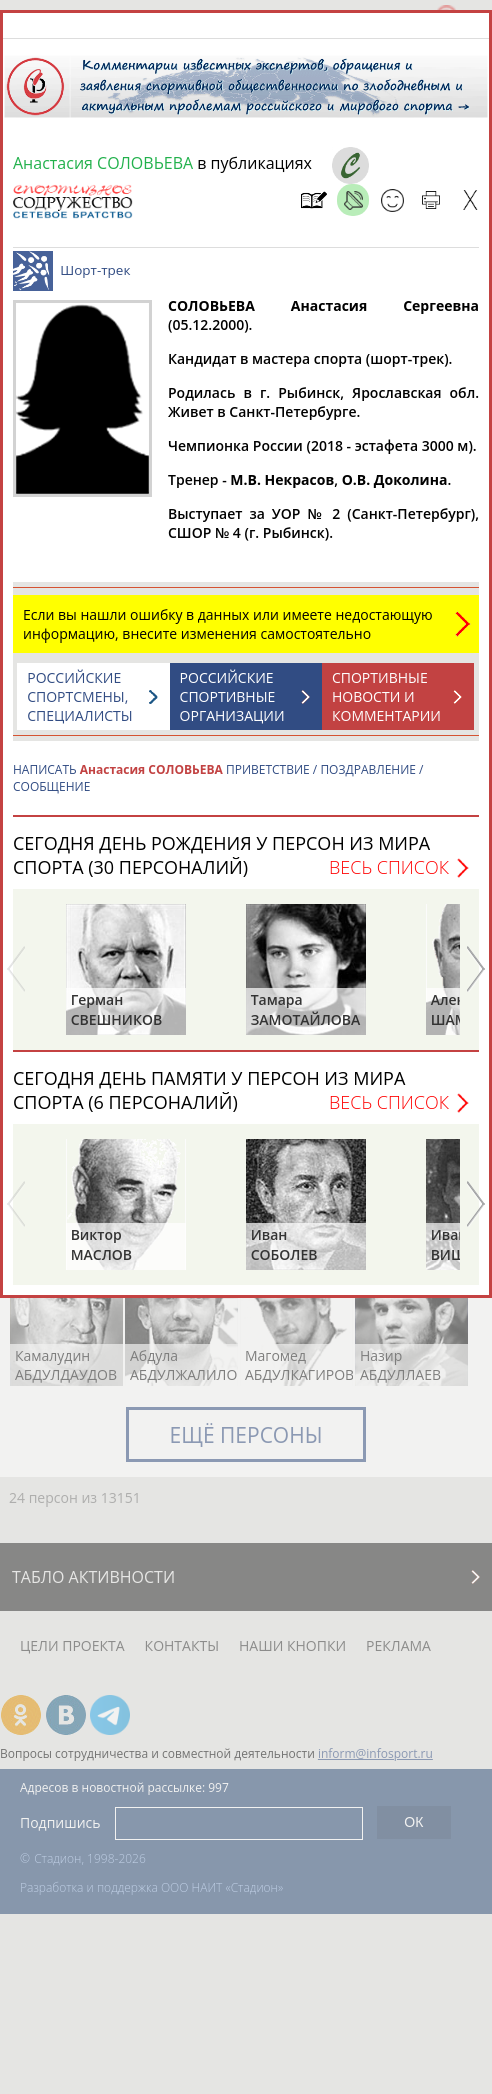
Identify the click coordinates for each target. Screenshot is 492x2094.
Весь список (389, 867)
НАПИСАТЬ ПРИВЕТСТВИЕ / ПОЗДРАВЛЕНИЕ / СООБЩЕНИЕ (218, 778)
